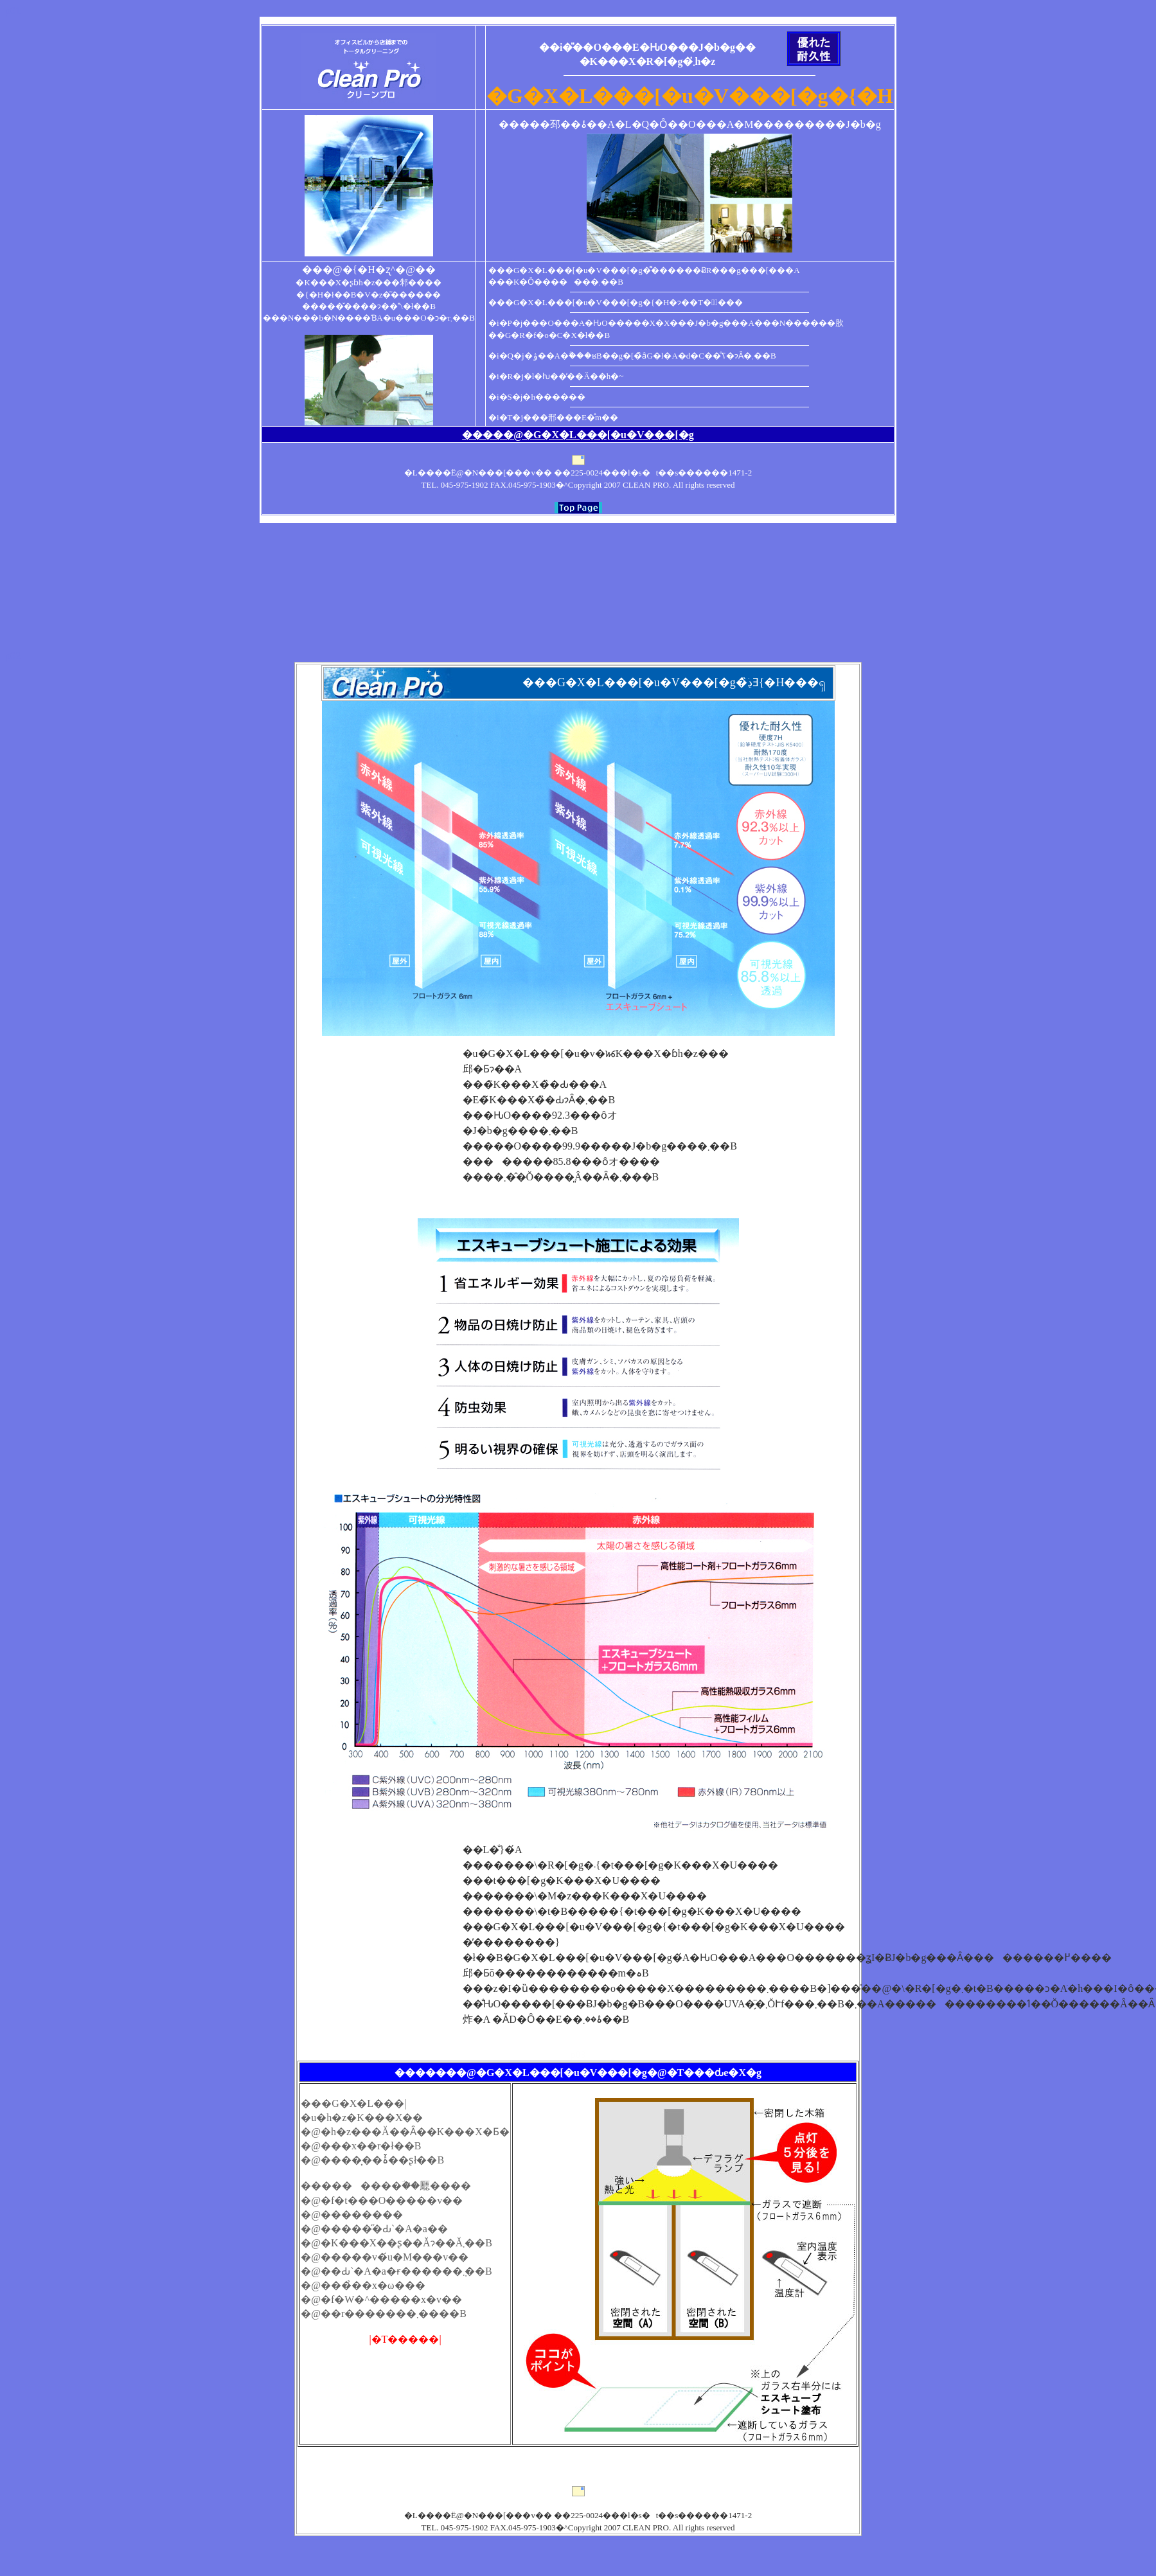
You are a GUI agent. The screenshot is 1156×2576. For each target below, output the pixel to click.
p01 (13, 10)
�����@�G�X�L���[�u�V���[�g (578, 434)
